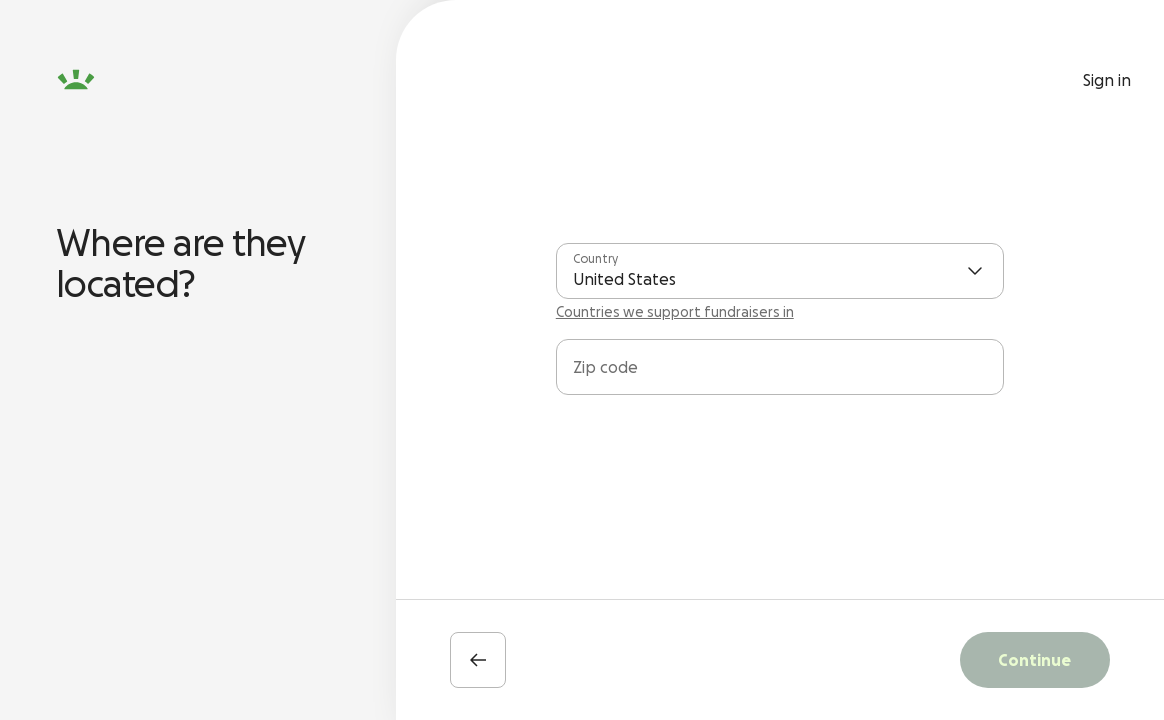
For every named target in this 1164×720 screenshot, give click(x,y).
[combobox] (780, 375)
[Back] (478, 660)
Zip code (605, 367)
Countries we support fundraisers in (675, 312)
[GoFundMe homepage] (76, 80)
